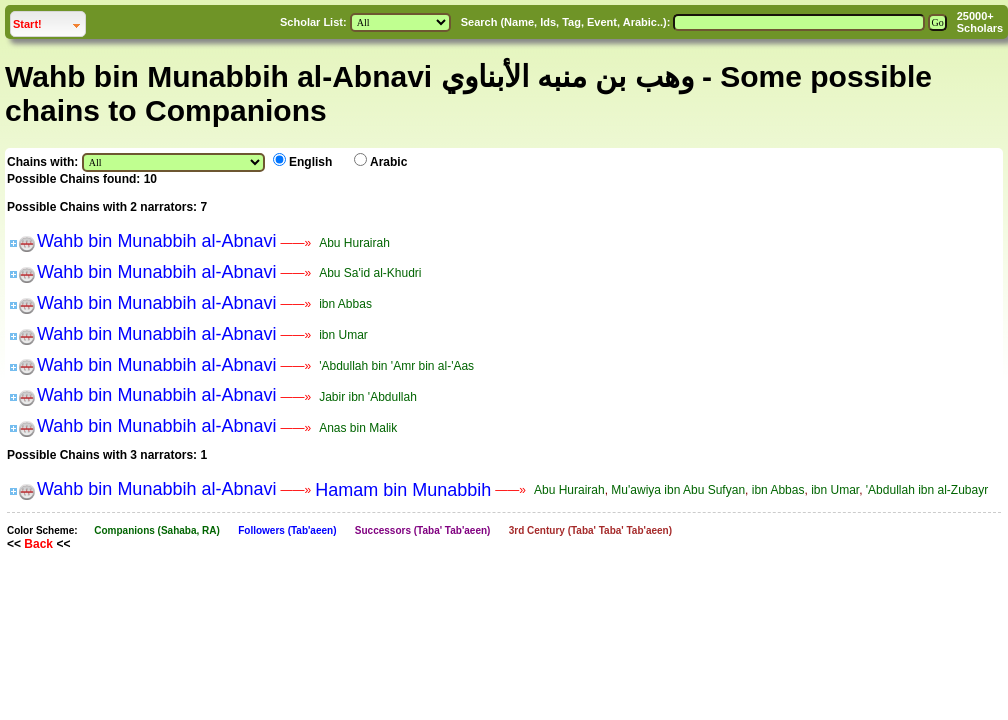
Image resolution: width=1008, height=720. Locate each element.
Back (38, 544)
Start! (49, 21)
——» (295, 243)
